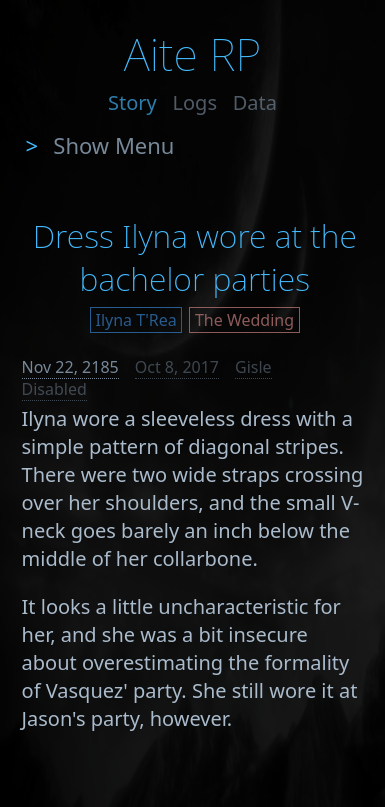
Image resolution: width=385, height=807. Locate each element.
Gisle (253, 367)
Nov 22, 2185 (70, 367)
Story (132, 102)
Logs (195, 102)
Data (255, 102)
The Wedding (244, 320)
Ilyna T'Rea (136, 320)
